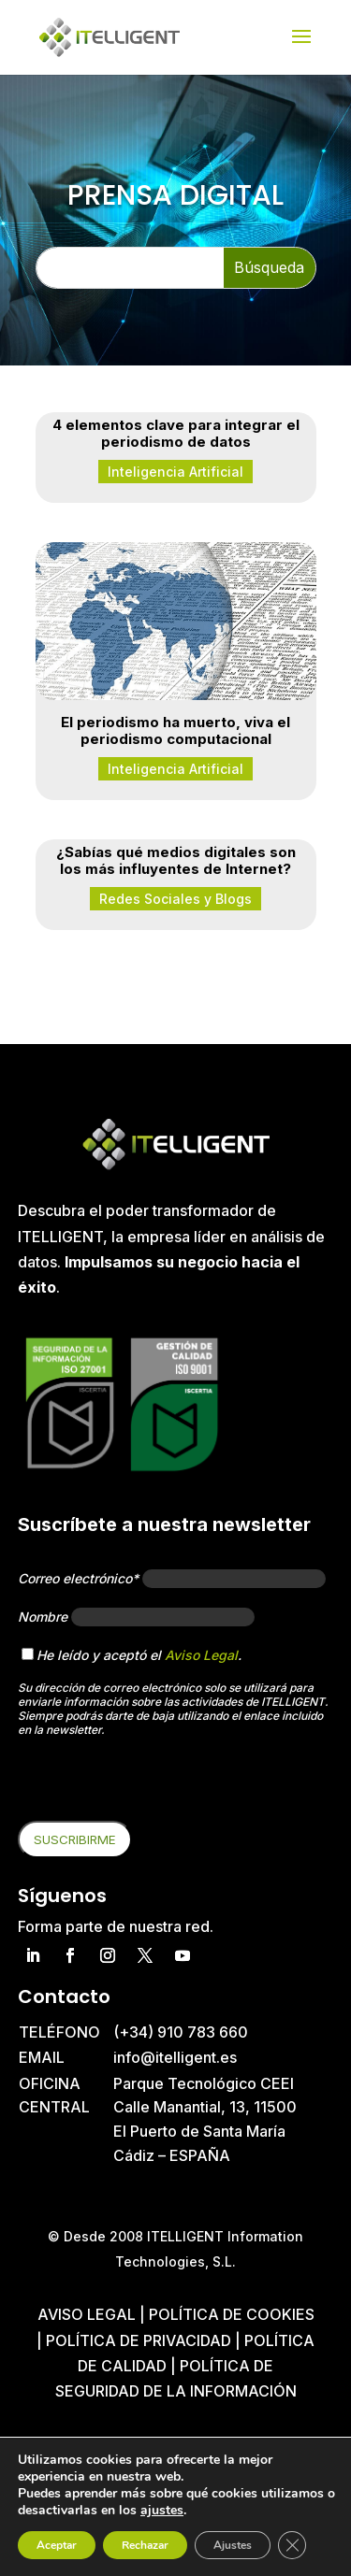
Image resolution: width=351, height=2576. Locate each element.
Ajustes (232, 2545)
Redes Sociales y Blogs (175, 899)
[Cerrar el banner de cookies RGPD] (292, 2545)
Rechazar (145, 2545)
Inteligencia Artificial (175, 471)
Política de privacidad (138, 2340)
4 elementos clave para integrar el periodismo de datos (176, 433)
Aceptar (57, 2545)
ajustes (161, 2510)
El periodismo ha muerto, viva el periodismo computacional (175, 730)
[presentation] (160, 1784)
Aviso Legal (201, 1655)
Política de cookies (231, 2314)
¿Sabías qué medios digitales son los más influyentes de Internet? (176, 860)
